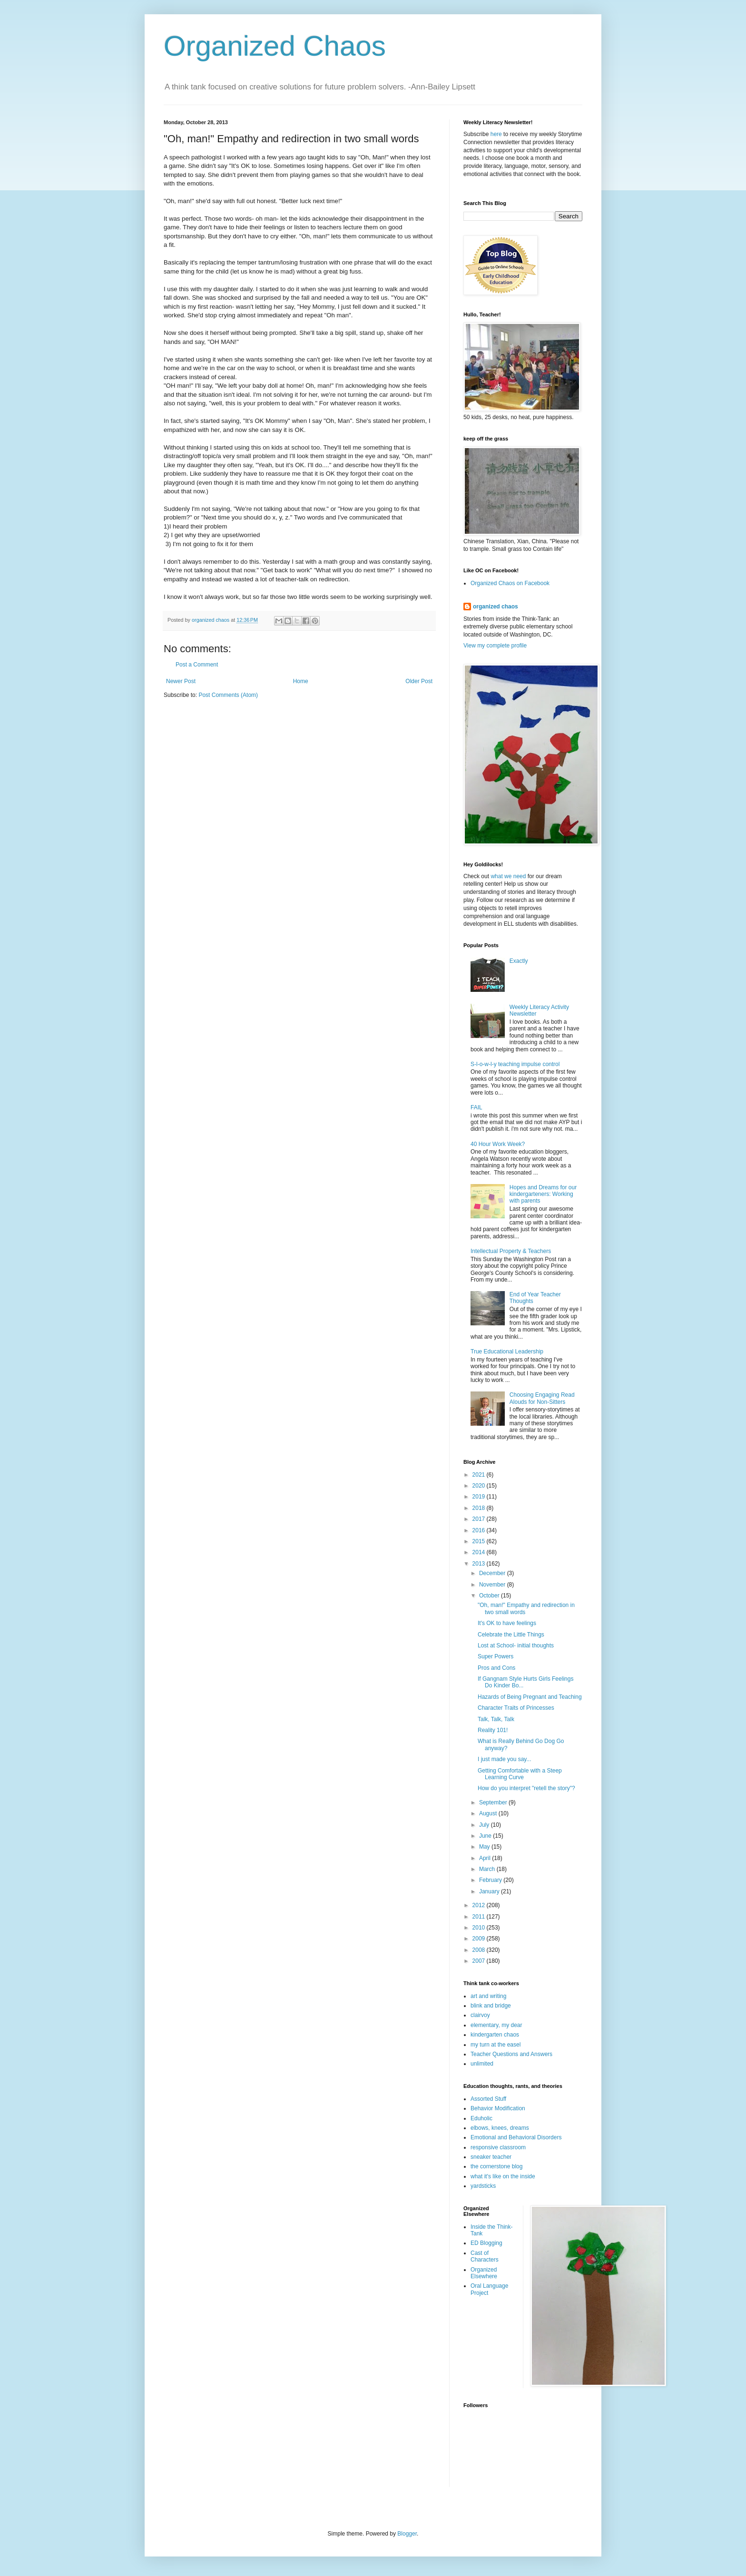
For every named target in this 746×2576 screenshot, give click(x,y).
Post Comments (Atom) (228, 695)
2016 (479, 1530)
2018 (479, 1508)
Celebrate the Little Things (511, 1634)
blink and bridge (491, 2005)
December (493, 1573)
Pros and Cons (496, 1668)
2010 (479, 1927)
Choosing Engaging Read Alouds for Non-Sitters (542, 1398)
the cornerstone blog (496, 2166)
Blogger (407, 2533)
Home (300, 681)
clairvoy (480, 2015)
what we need (508, 876)
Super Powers (495, 1656)
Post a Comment (197, 664)
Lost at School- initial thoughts (516, 1645)
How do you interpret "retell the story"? (526, 1788)
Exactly (519, 961)
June (486, 1835)
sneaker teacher (491, 2157)
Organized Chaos (275, 46)
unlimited (482, 2063)
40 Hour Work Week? (498, 1144)
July (485, 1825)
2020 (479, 1485)
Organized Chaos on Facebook (510, 583)
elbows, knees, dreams (500, 2128)
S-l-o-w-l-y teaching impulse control (515, 1064)
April (485, 1858)
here (496, 134)
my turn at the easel (495, 2044)
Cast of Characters (485, 2256)
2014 (479, 1552)
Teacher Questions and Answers (511, 2054)
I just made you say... (504, 1759)
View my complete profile (495, 645)
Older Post (418, 681)
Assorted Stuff (488, 2099)
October (490, 1595)
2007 (479, 1961)
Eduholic (481, 2118)
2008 (479, 1950)
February (491, 1880)
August (489, 1813)
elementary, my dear (496, 2025)
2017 (479, 1519)
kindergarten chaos (495, 2034)
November (493, 1584)
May (485, 1846)
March (488, 1869)
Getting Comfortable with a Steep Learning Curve (520, 1774)
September (494, 1802)
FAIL (476, 1107)
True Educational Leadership (507, 1351)
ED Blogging (486, 2243)
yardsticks (483, 2186)
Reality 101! (493, 1730)
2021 (479, 1474)
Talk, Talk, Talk (496, 1719)
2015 (479, 1541)
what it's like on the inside (503, 2176)
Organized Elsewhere (484, 2273)
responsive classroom (498, 2147)
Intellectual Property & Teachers (511, 1251)
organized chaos (495, 606)
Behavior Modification (498, 2108)
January (490, 1891)
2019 (479, 1496)
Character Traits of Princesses (516, 1707)
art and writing (488, 1996)
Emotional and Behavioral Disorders (516, 2137)
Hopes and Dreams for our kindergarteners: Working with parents (543, 1194)
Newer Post (181, 681)
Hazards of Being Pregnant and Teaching (530, 1697)
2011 (479, 1916)
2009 (479, 1938)
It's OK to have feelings (507, 1623)
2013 (479, 1563)
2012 (479, 1905)
